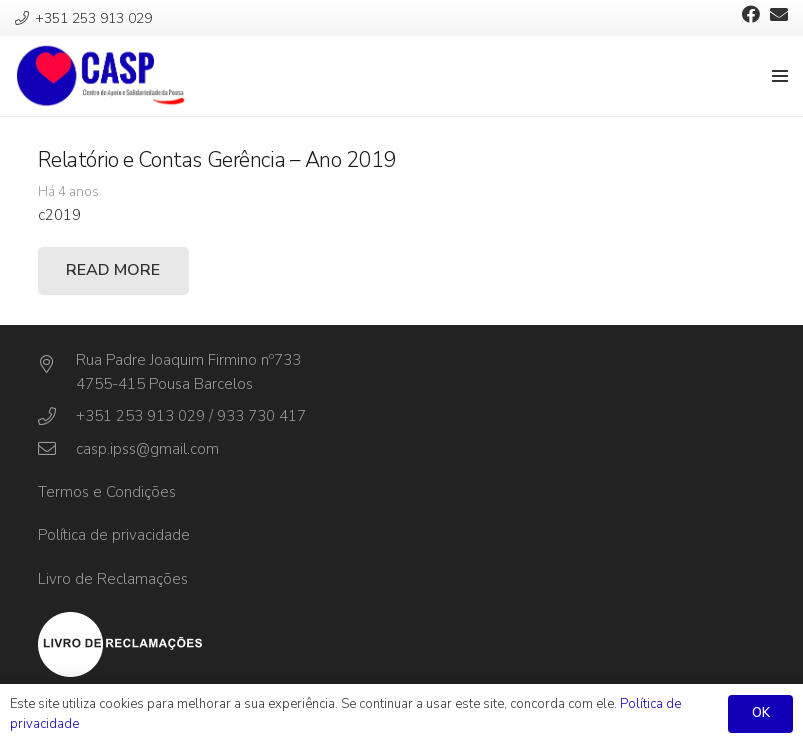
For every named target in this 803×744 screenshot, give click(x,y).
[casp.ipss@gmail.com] (57, 449)
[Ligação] (101, 76)
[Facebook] (751, 14)
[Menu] (780, 76)
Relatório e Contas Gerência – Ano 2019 (217, 160)
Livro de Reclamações (113, 579)
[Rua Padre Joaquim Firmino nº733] (57, 365)
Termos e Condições (107, 492)
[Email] (779, 14)
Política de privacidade (114, 535)
